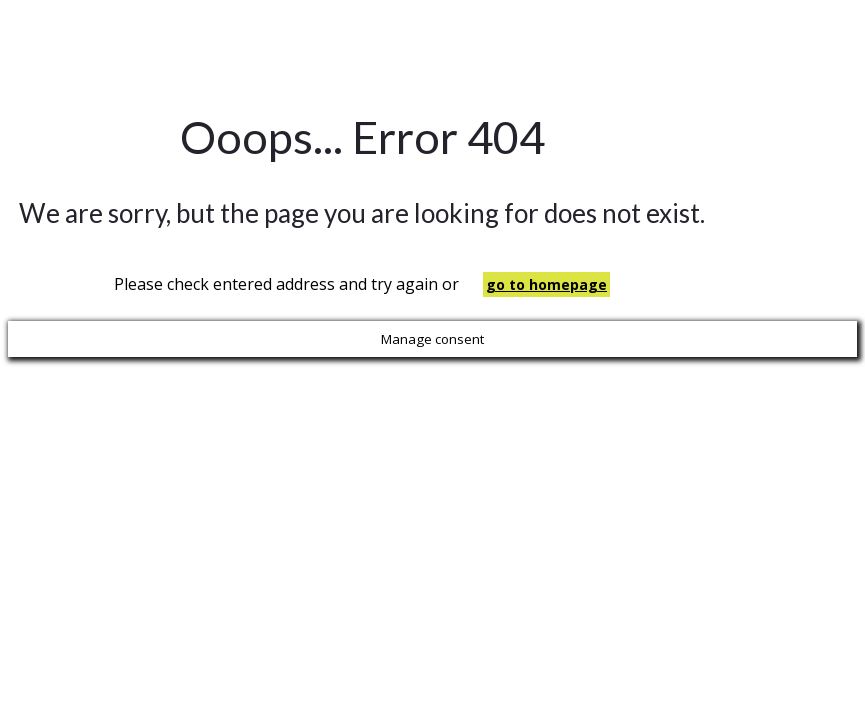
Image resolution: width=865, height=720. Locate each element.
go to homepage (546, 284)
